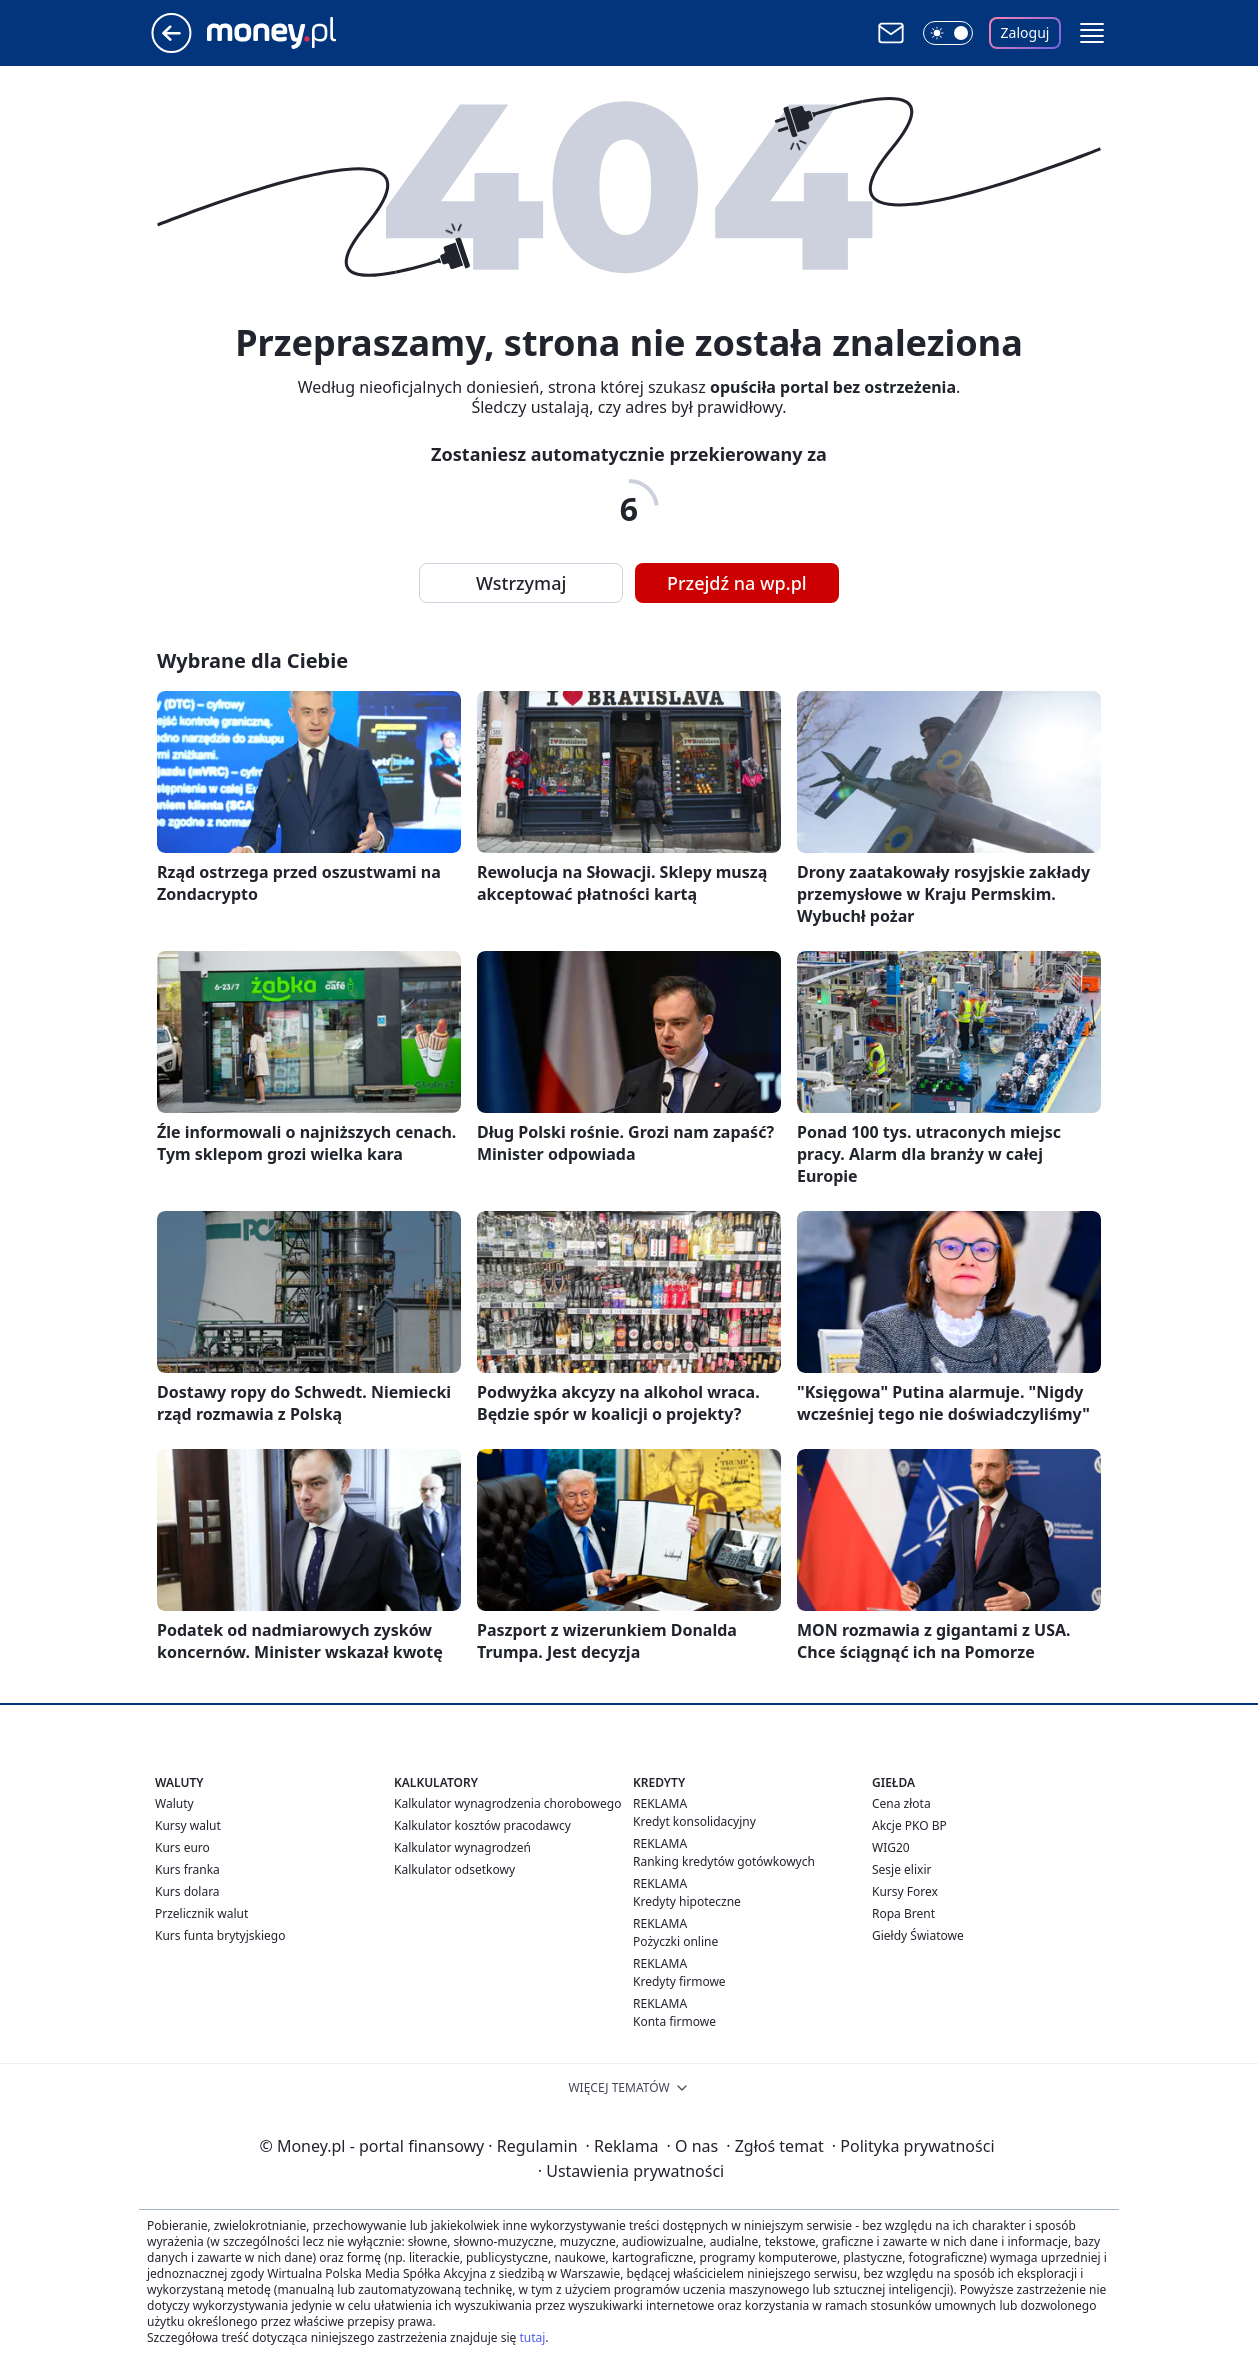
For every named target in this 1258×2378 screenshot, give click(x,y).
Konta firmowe (674, 2021)
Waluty (174, 1803)
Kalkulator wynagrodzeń (462, 1847)
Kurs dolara (187, 1891)
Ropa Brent (903, 1913)
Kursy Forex (905, 1891)
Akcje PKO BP (909, 1825)
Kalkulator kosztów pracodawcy (482, 1825)
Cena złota (901, 1803)
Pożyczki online (675, 1941)
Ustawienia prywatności (631, 2171)
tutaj (532, 2337)
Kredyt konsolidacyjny (694, 1821)
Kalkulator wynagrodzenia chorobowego (507, 1803)
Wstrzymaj (521, 583)
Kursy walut (188, 1825)
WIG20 (891, 1847)
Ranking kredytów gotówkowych (724, 1861)
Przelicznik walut (201, 1913)
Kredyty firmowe (679, 1981)
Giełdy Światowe (918, 1935)
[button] (1092, 33)
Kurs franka (187, 1869)
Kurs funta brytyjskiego (220, 1935)
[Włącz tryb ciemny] (948, 33)
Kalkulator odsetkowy (454, 1869)
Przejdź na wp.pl (737, 583)
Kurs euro (182, 1847)
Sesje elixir (901, 1869)
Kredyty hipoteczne (687, 1901)
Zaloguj (1025, 32)
